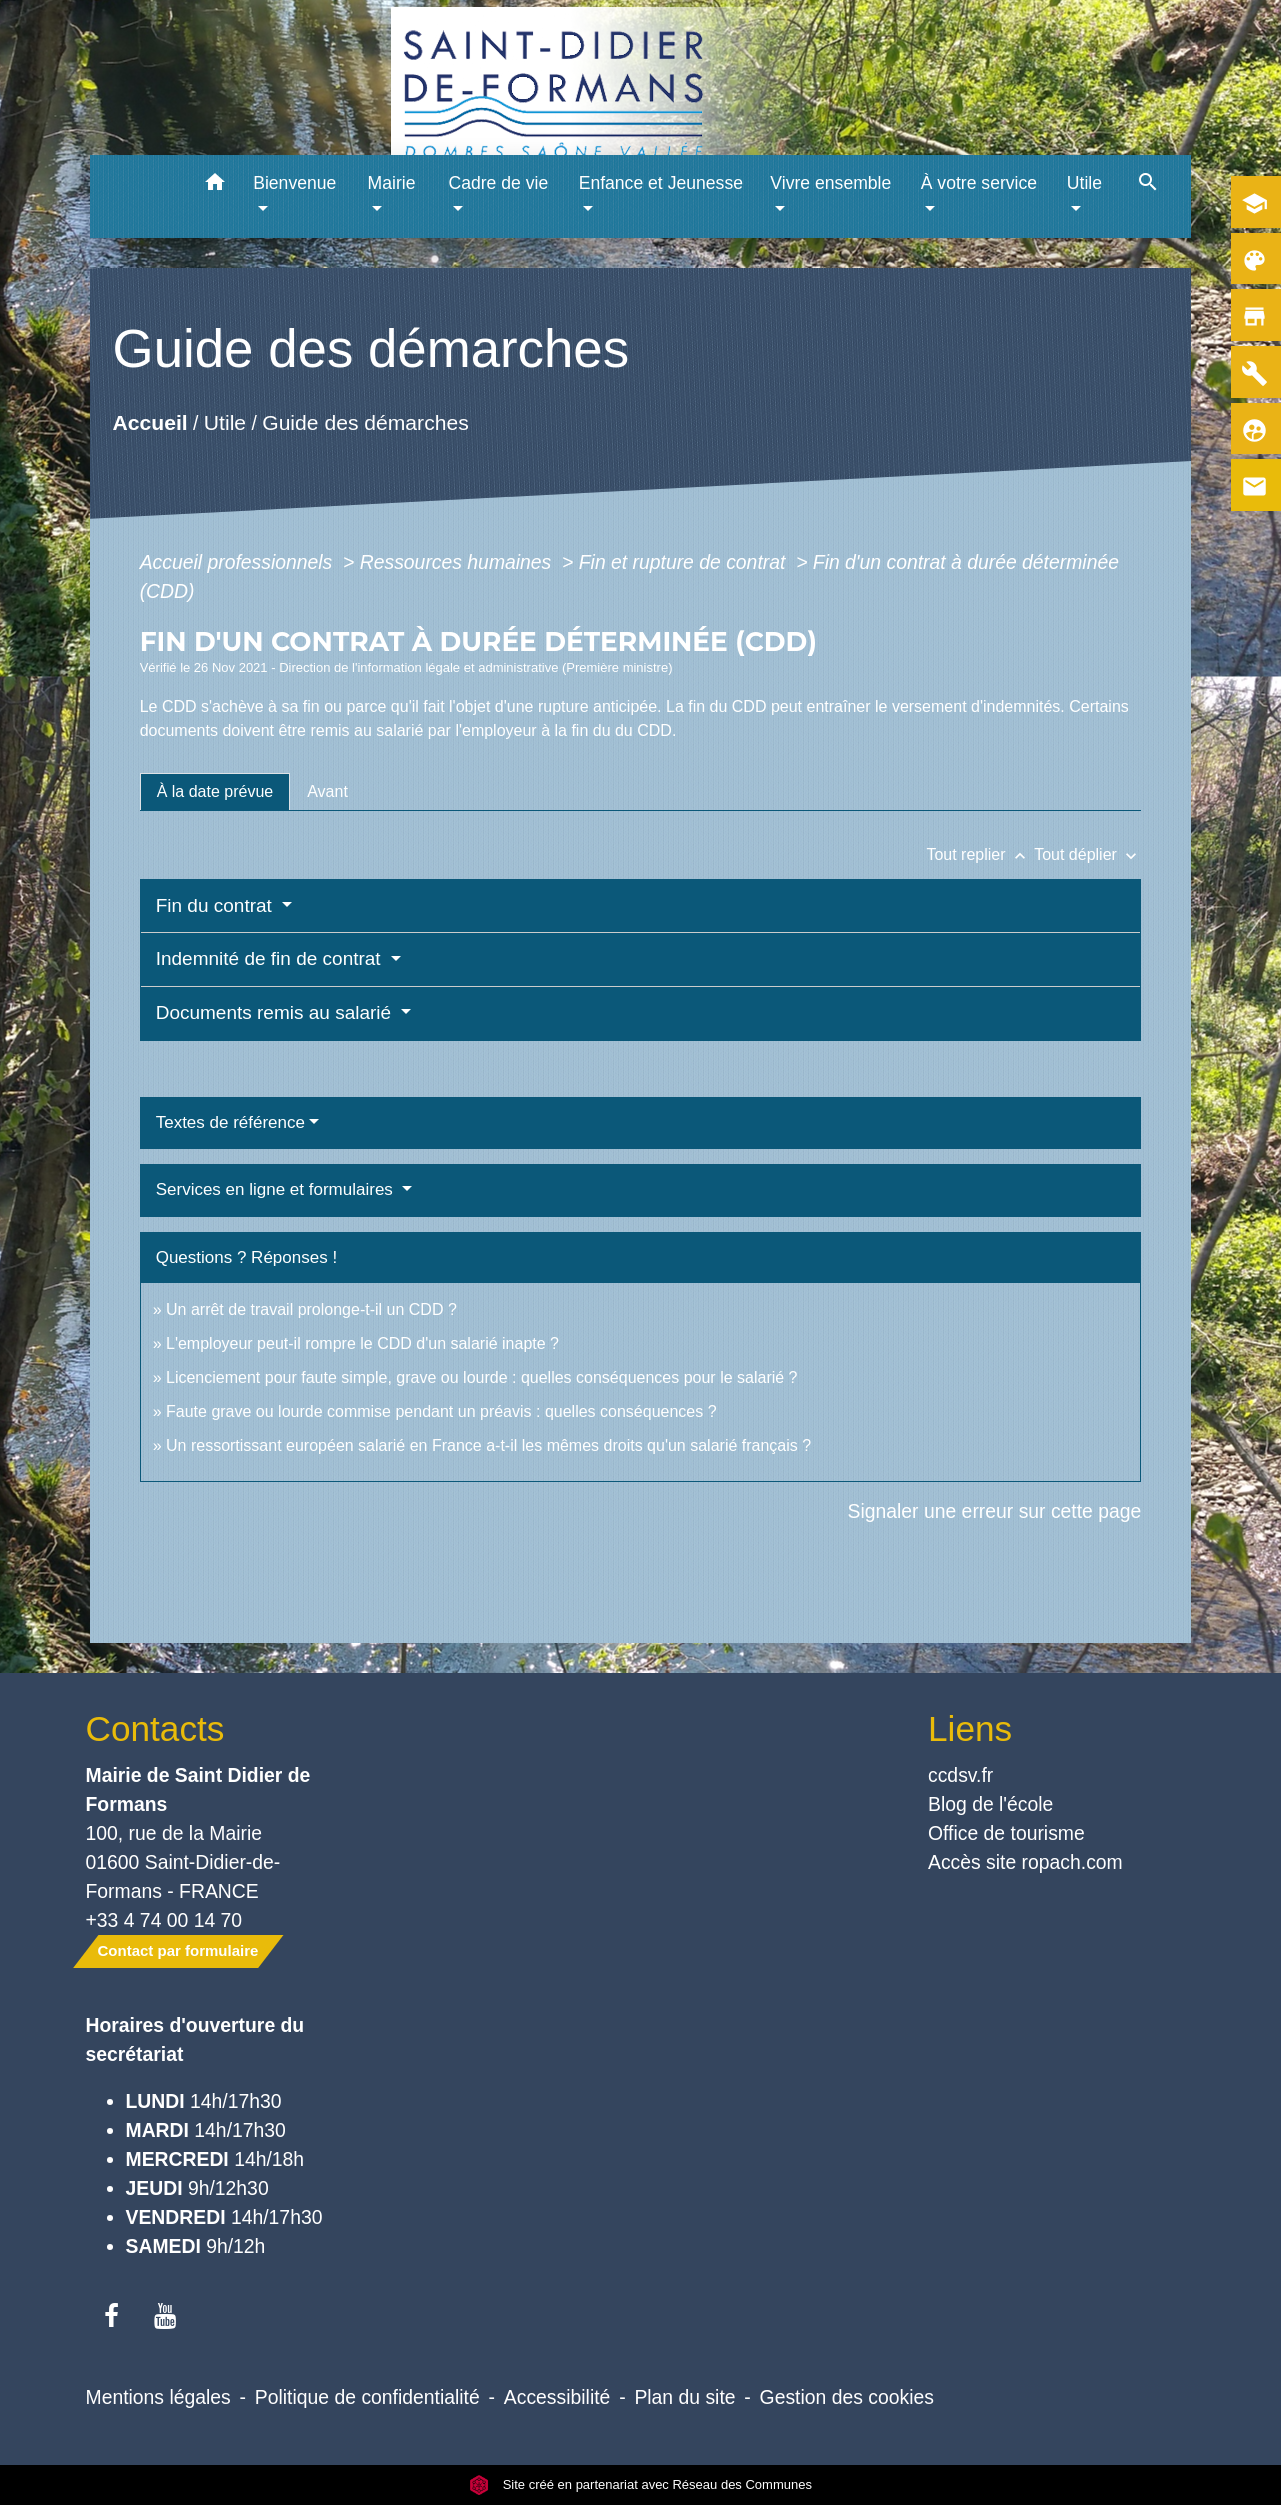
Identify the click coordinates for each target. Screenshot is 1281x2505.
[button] (214, 185)
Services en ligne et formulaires (277, 1189)
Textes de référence (230, 1122)
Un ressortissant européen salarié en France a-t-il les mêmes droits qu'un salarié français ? (488, 1445)
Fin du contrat (216, 905)
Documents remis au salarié (276, 1012)
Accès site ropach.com (1025, 1862)
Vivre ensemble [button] (830, 183)
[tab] (215, 792)
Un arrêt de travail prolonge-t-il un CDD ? (311, 1309)
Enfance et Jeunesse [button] (661, 183)
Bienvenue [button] (294, 183)
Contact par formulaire (178, 1950)
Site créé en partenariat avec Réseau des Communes (640, 2484)
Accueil (149, 422)
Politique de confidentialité (367, 2397)
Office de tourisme (1006, 1833)
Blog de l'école (990, 1804)
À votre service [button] (979, 183)
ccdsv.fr (960, 1775)
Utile (225, 422)
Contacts (155, 1728)
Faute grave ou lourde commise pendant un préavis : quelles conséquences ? (441, 1411)
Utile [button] (1084, 183)
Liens (970, 1728)
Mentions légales (158, 2397)
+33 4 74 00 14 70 (164, 1920)
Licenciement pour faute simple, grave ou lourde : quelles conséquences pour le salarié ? (482, 1377)
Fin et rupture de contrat (685, 562)
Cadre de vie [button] (498, 183)
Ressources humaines (458, 562)
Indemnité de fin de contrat (271, 958)
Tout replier (980, 854)
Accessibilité (557, 2397)
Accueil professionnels (239, 562)
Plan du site (684, 2397)
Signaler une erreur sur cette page (995, 1511)
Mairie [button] (392, 183)
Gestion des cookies (847, 2397)
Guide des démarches (365, 422)
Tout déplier (1087, 854)
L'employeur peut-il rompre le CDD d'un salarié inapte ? (362, 1343)
